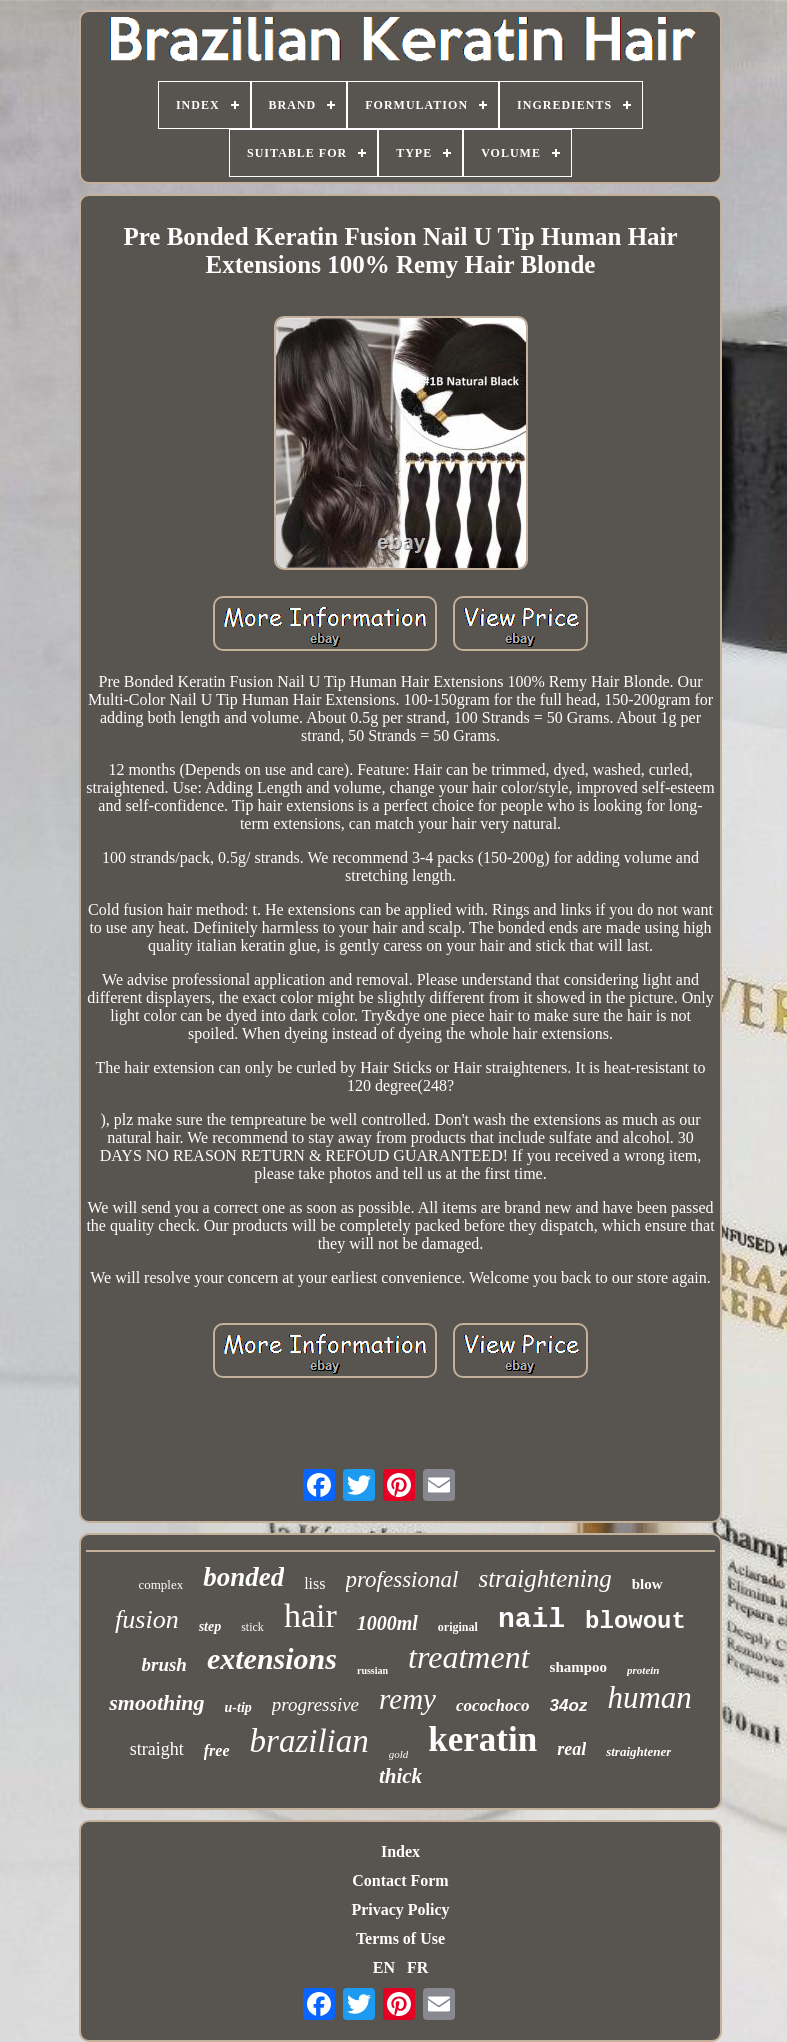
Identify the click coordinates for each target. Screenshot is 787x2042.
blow (647, 1584)
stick (252, 1627)
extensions (272, 1658)
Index (400, 1851)
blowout (635, 1621)
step (210, 1626)
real (571, 1749)
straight (157, 1749)
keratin (482, 1739)
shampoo (579, 1667)
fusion (147, 1619)
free (217, 1750)
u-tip (238, 1707)
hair (310, 1615)
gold (399, 1754)
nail (531, 1619)
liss (314, 1583)
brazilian (309, 1741)
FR (417, 1967)
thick (400, 1776)
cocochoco (493, 1705)
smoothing (156, 1702)
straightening (544, 1578)
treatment (468, 1657)
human (649, 1697)
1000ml (387, 1623)
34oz (569, 1705)
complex (160, 1584)
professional (402, 1579)
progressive (315, 1704)
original (458, 1627)
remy (407, 1699)
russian (372, 1670)
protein (643, 1670)
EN (384, 1967)
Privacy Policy (400, 1909)
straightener (638, 1751)
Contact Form (400, 1880)
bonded (243, 1577)
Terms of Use (400, 1938)
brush (164, 1664)
